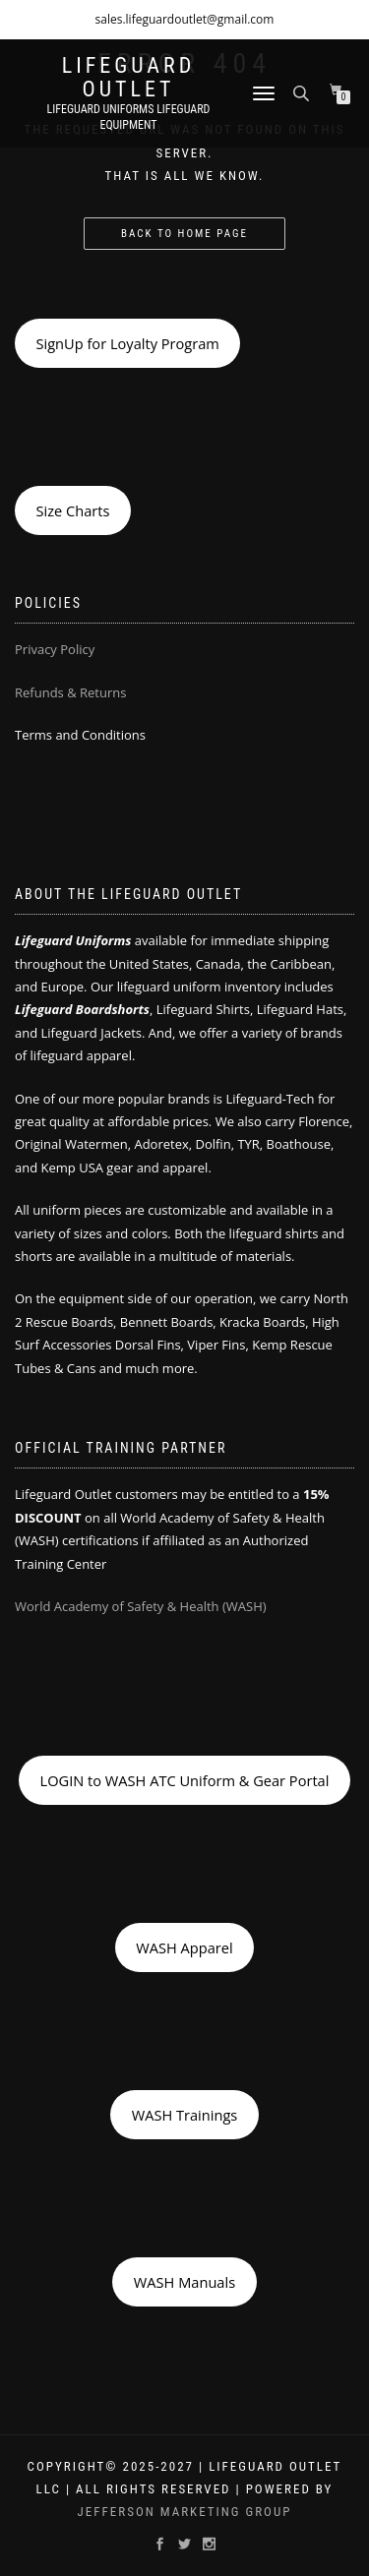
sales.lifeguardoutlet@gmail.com (185, 19)
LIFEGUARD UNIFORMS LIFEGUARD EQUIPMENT (129, 117)
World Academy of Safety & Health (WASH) (141, 1606)
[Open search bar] (303, 92)
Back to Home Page (184, 233)
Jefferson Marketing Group (185, 2511)
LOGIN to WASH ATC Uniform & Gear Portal (185, 1780)
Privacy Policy (54, 649)
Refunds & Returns (70, 692)
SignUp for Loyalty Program (126, 343)
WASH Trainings (185, 2115)
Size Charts (72, 510)
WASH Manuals (184, 2282)
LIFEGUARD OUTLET (129, 77)
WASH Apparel (184, 1947)
